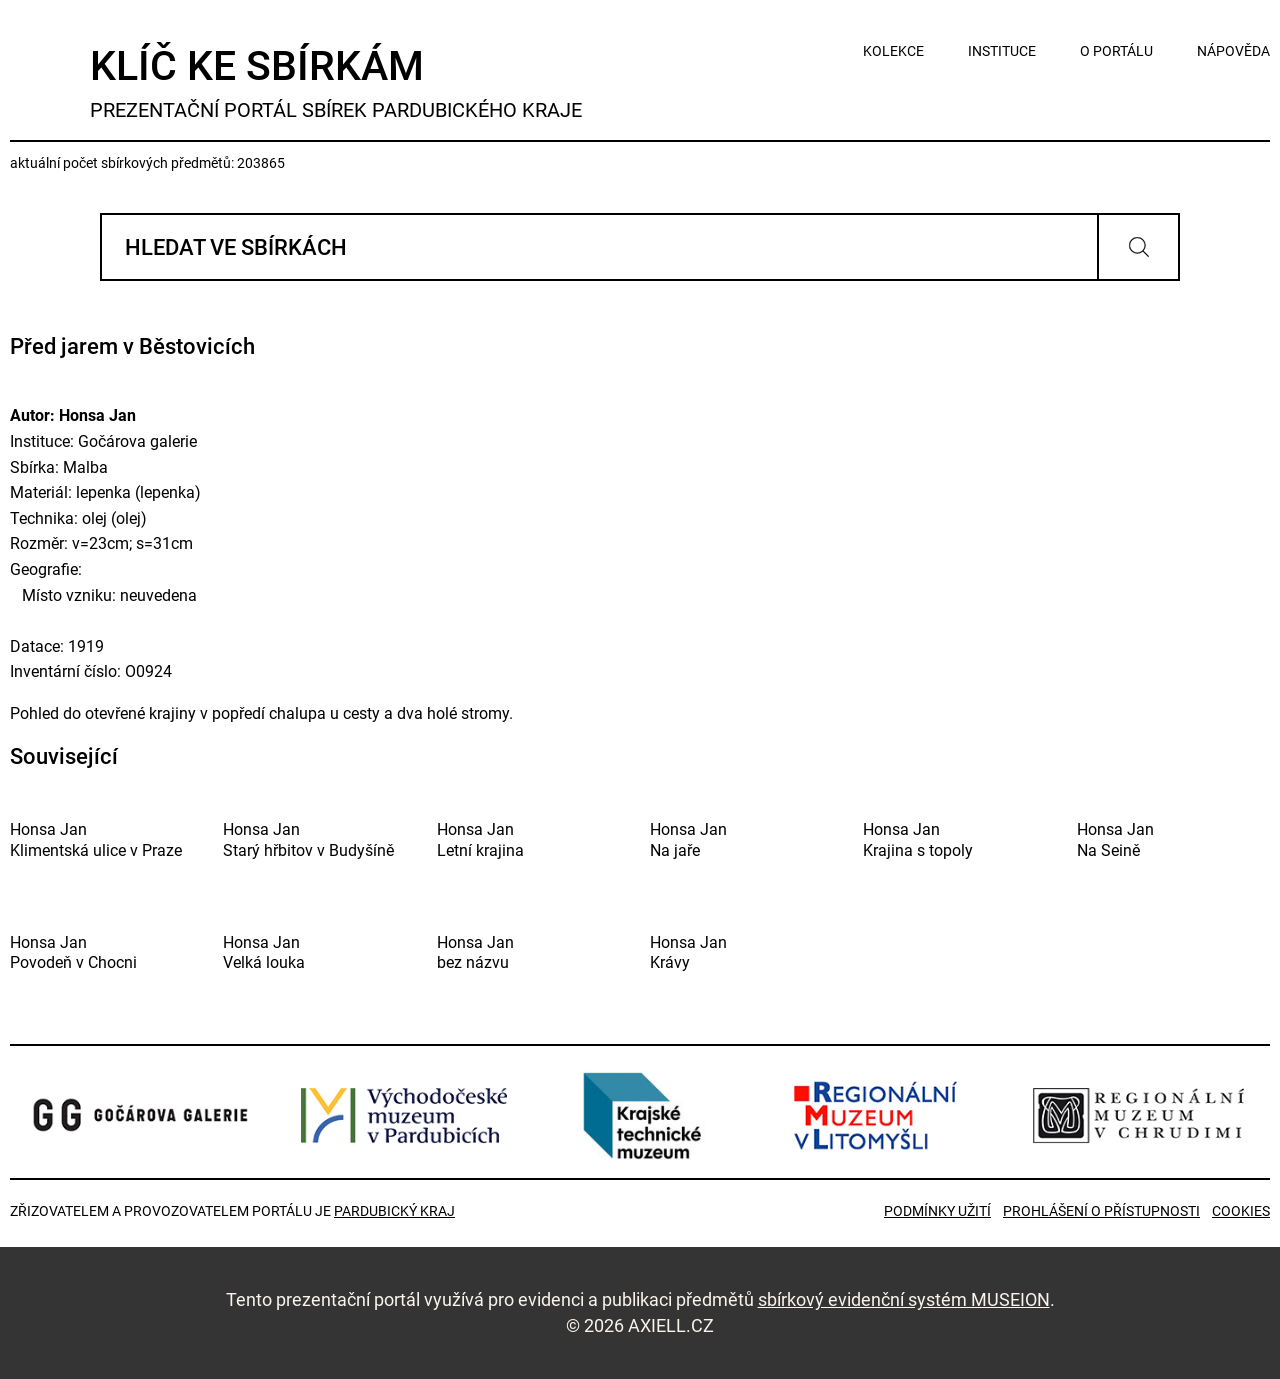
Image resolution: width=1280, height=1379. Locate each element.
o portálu (1116, 51)
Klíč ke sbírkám (336, 82)
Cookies (1241, 1211)
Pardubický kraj (394, 1211)
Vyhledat (1138, 247)
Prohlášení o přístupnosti (1101, 1211)
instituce (1002, 51)
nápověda (1233, 51)
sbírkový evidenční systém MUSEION (904, 1299)
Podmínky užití (937, 1211)
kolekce (893, 51)
